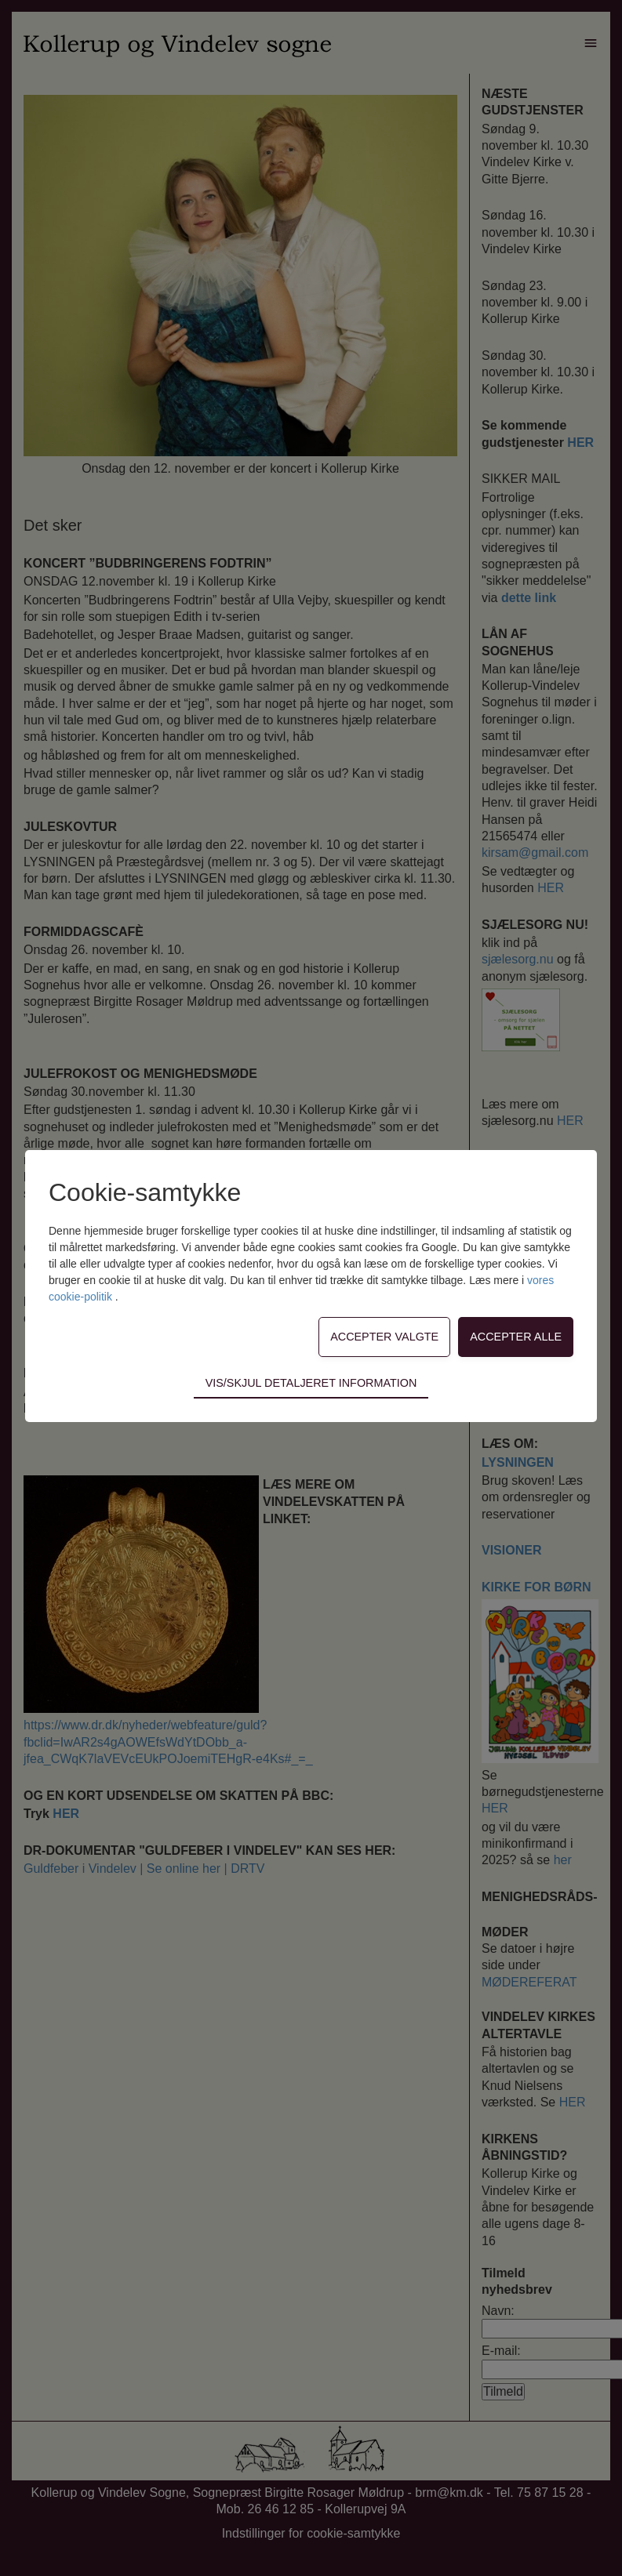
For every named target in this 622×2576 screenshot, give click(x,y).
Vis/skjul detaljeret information (311, 1383)
